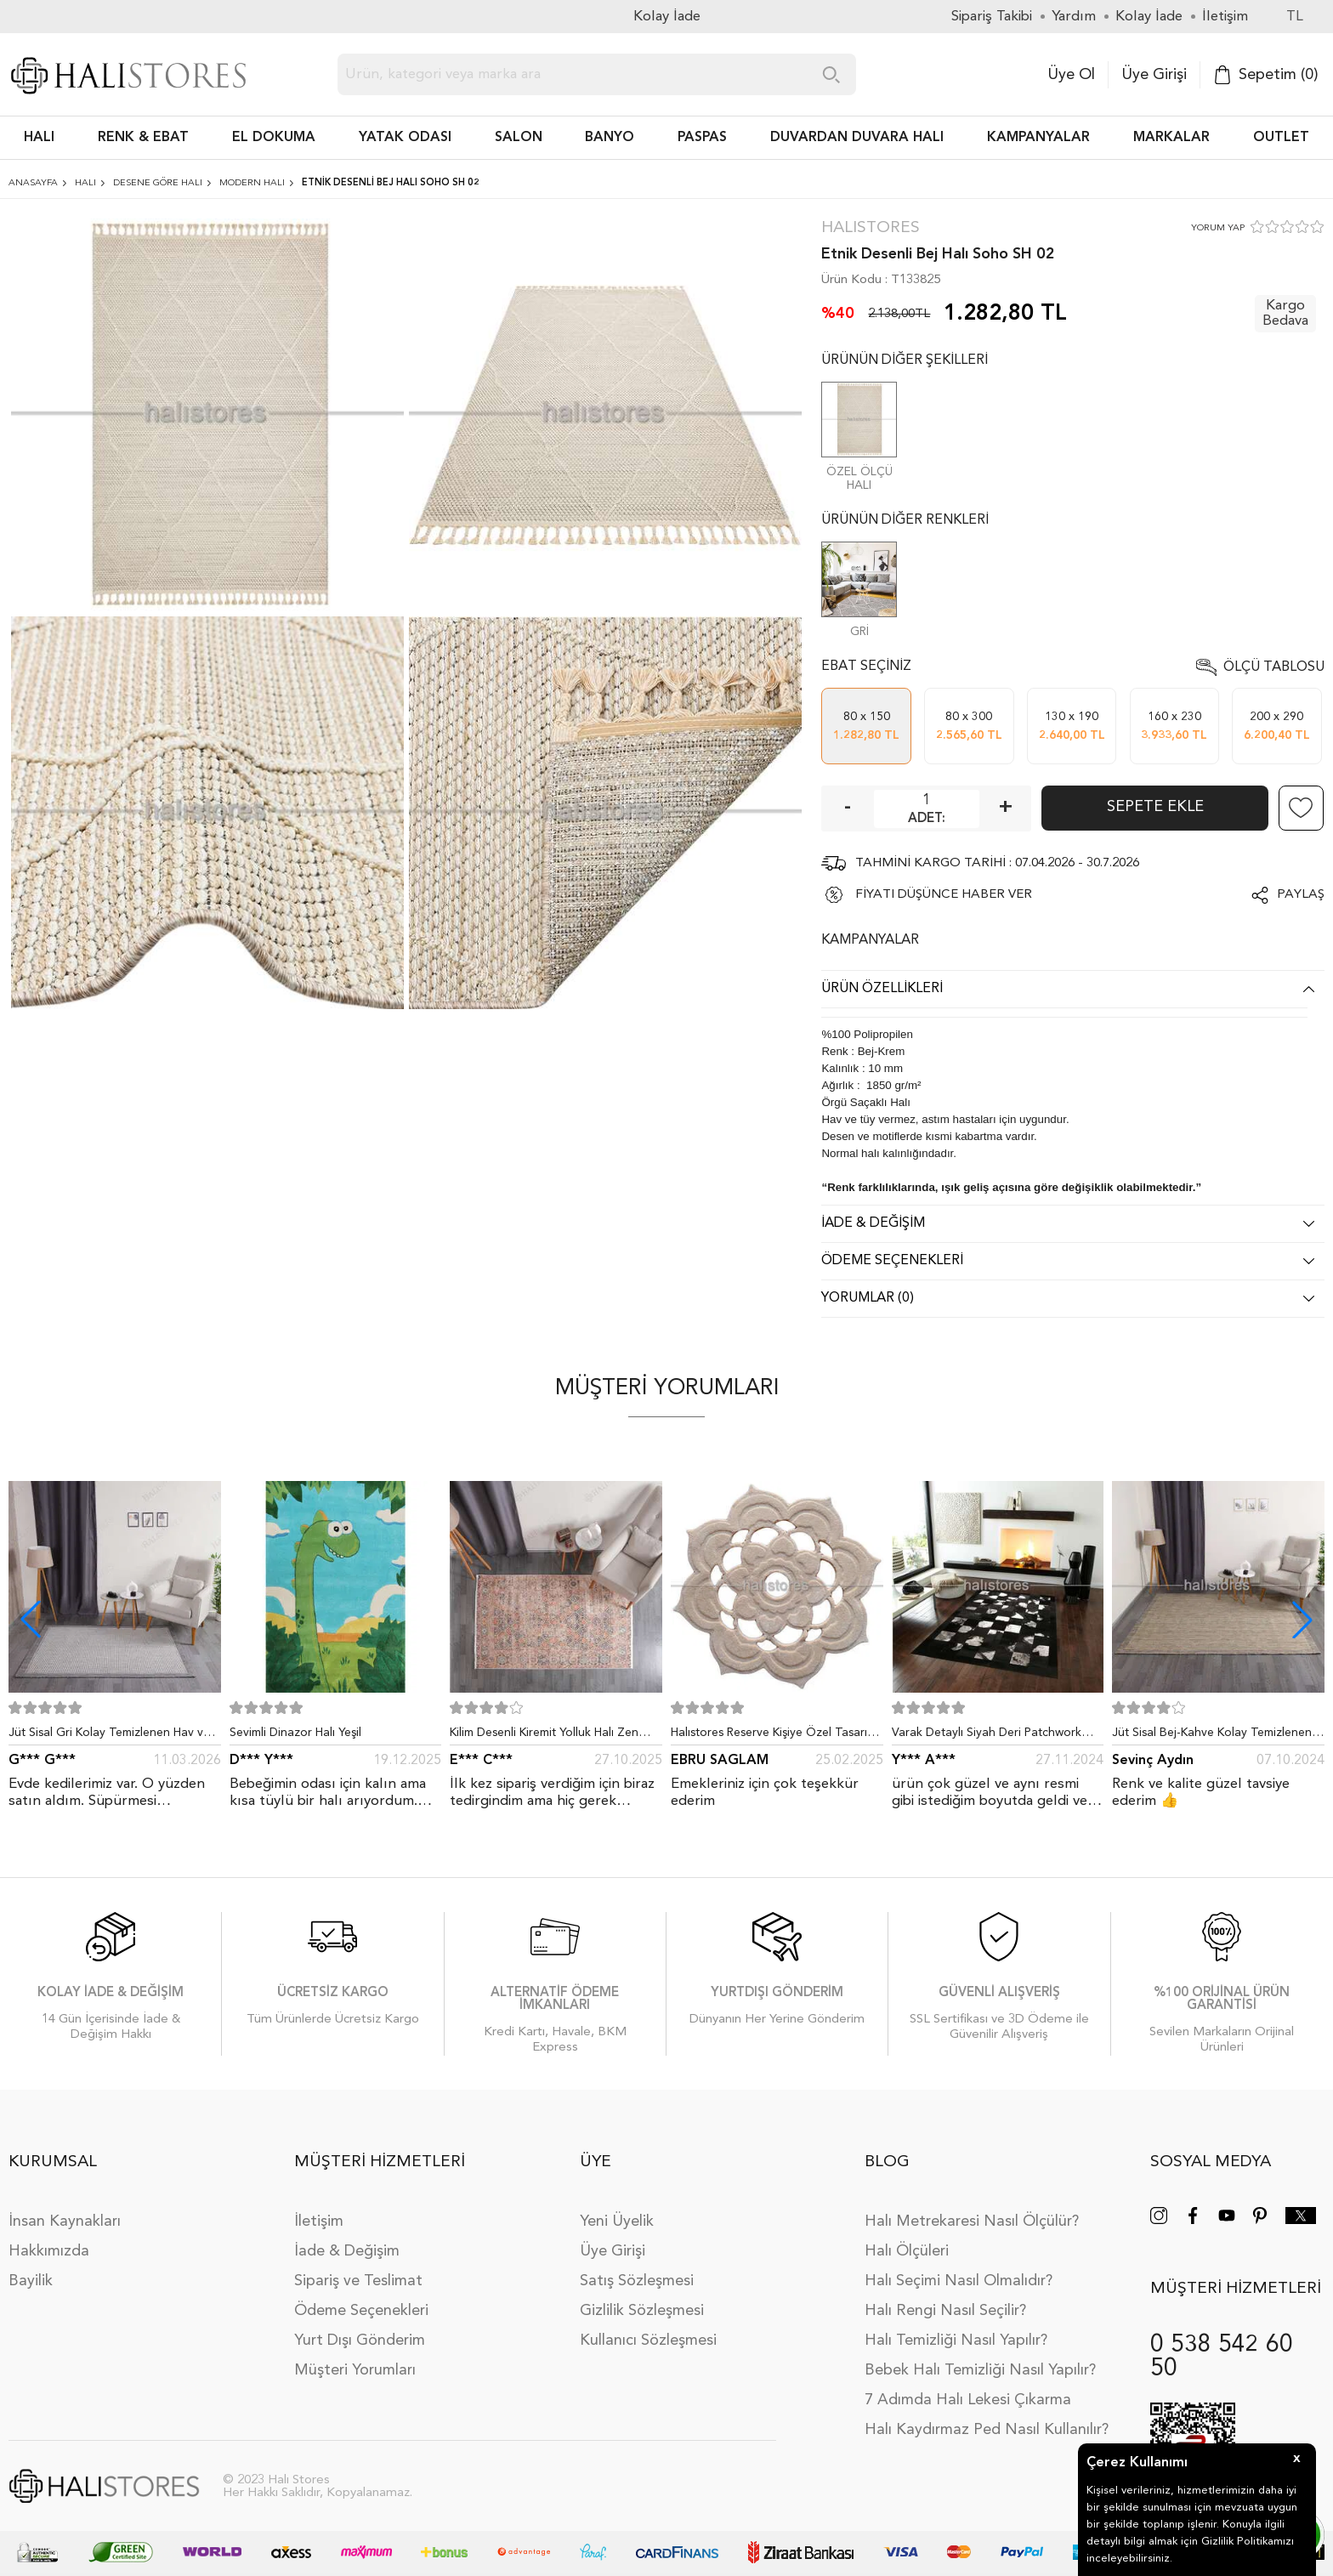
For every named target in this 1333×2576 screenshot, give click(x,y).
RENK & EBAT (143, 138)
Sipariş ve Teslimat (358, 2281)
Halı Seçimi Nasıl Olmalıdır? (958, 2281)
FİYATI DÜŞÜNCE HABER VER (943, 894)
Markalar (1171, 138)
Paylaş (1300, 894)
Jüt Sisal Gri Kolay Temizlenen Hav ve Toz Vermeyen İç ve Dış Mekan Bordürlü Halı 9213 (109, 1736)
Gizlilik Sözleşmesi (642, 2310)
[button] (1302, 1619)
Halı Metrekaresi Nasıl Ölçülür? (972, 2221)
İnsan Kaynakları (65, 2221)
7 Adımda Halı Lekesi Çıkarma (968, 2400)
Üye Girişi (1154, 74)
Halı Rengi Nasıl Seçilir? (945, 2310)
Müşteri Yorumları (355, 2370)
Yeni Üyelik (617, 2221)
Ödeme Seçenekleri (361, 2310)
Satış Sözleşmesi (637, 2281)
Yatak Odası (405, 138)
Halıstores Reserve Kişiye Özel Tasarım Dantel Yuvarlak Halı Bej (773, 1736)
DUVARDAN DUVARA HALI (857, 138)
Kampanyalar (1038, 138)
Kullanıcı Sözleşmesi (648, 2340)
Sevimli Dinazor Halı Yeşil (295, 1733)
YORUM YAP (1218, 228)
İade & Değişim (347, 2251)
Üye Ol (1071, 74)
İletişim (318, 2221)
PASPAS (702, 138)
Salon (518, 138)
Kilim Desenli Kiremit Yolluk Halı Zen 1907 (544, 1736)
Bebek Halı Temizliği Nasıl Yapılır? (980, 2370)
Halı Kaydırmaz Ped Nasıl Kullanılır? (987, 2429)
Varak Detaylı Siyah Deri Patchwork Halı (986, 1736)
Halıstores (870, 228)
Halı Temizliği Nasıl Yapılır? (956, 2340)
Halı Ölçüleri (907, 2251)
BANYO (609, 138)
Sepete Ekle (1155, 806)
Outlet (1281, 138)
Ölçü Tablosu (1273, 667)
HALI (39, 138)
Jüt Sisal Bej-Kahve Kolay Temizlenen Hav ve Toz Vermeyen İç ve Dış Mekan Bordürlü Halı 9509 (1214, 1736)
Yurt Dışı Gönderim (359, 2340)
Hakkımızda (49, 2251)
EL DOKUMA (273, 138)
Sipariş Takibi (991, 16)
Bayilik (31, 2281)
